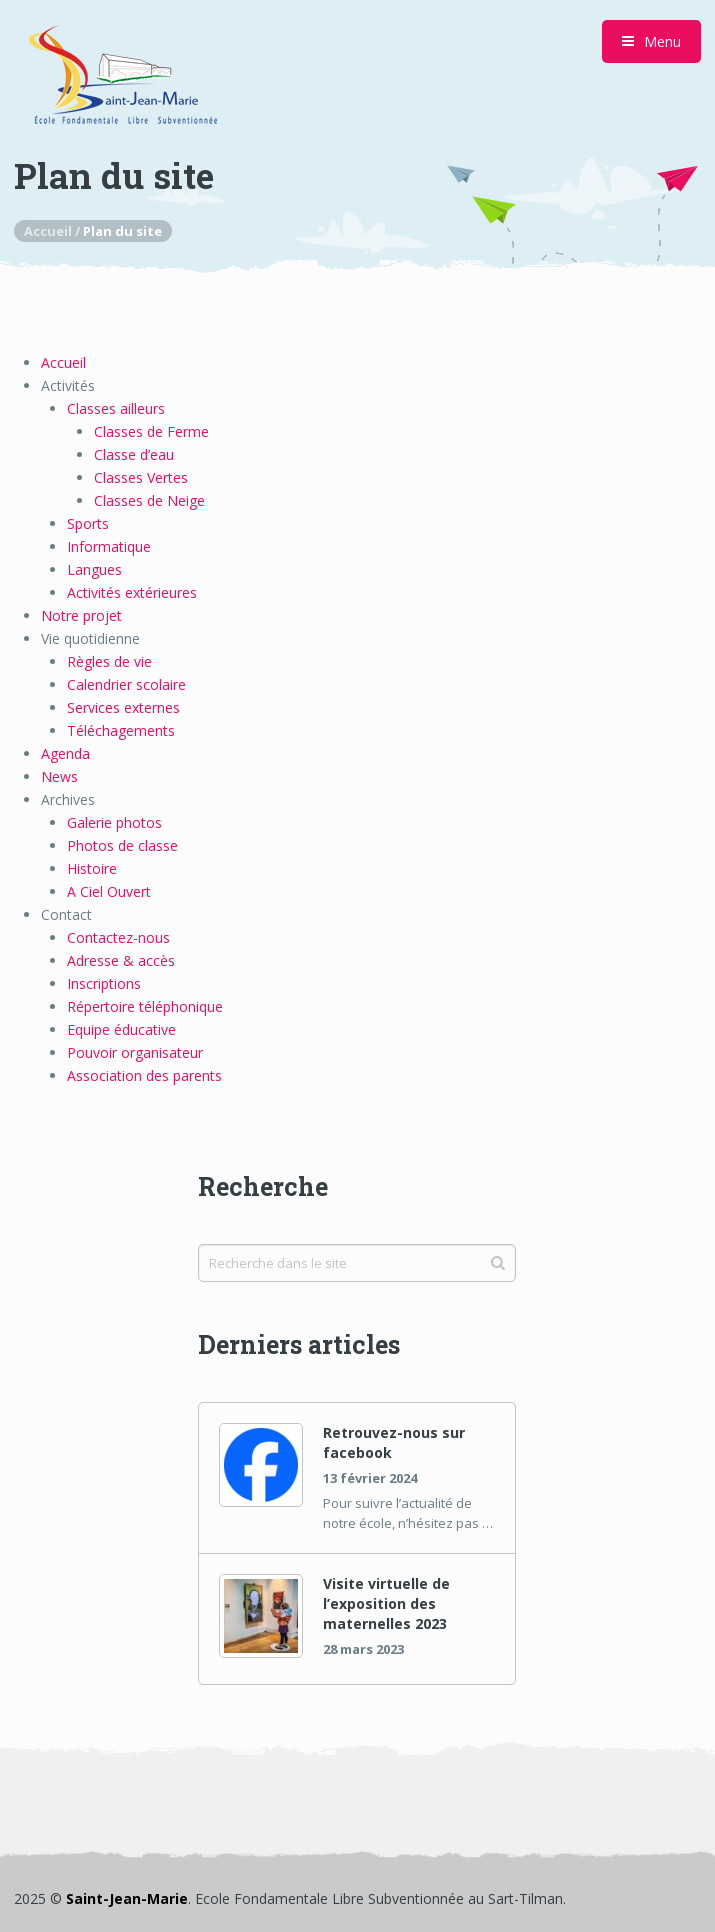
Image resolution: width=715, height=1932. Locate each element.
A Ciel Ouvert (109, 891)
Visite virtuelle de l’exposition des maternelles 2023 (386, 1603)
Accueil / (53, 231)
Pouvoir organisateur (135, 1052)
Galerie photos (114, 822)
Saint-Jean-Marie (127, 1898)
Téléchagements (121, 730)
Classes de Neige (149, 500)
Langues (94, 569)
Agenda (65, 753)
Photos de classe (122, 845)
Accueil (63, 362)
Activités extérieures (132, 592)
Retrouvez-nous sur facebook (394, 1442)
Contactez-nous (118, 937)
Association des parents (144, 1075)
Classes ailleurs (116, 408)
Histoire (92, 868)
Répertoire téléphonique (145, 1006)
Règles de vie (109, 661)
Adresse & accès (121, 960)
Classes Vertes (141, 477)
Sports (88, 523)
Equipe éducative (121, 1029)
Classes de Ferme (151, 431)
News (59, 776)
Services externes (123, 707)
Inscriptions (104, 983)
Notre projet (81, 615)
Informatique (109, 546)
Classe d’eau (134, 454)
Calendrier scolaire (126, 684)
